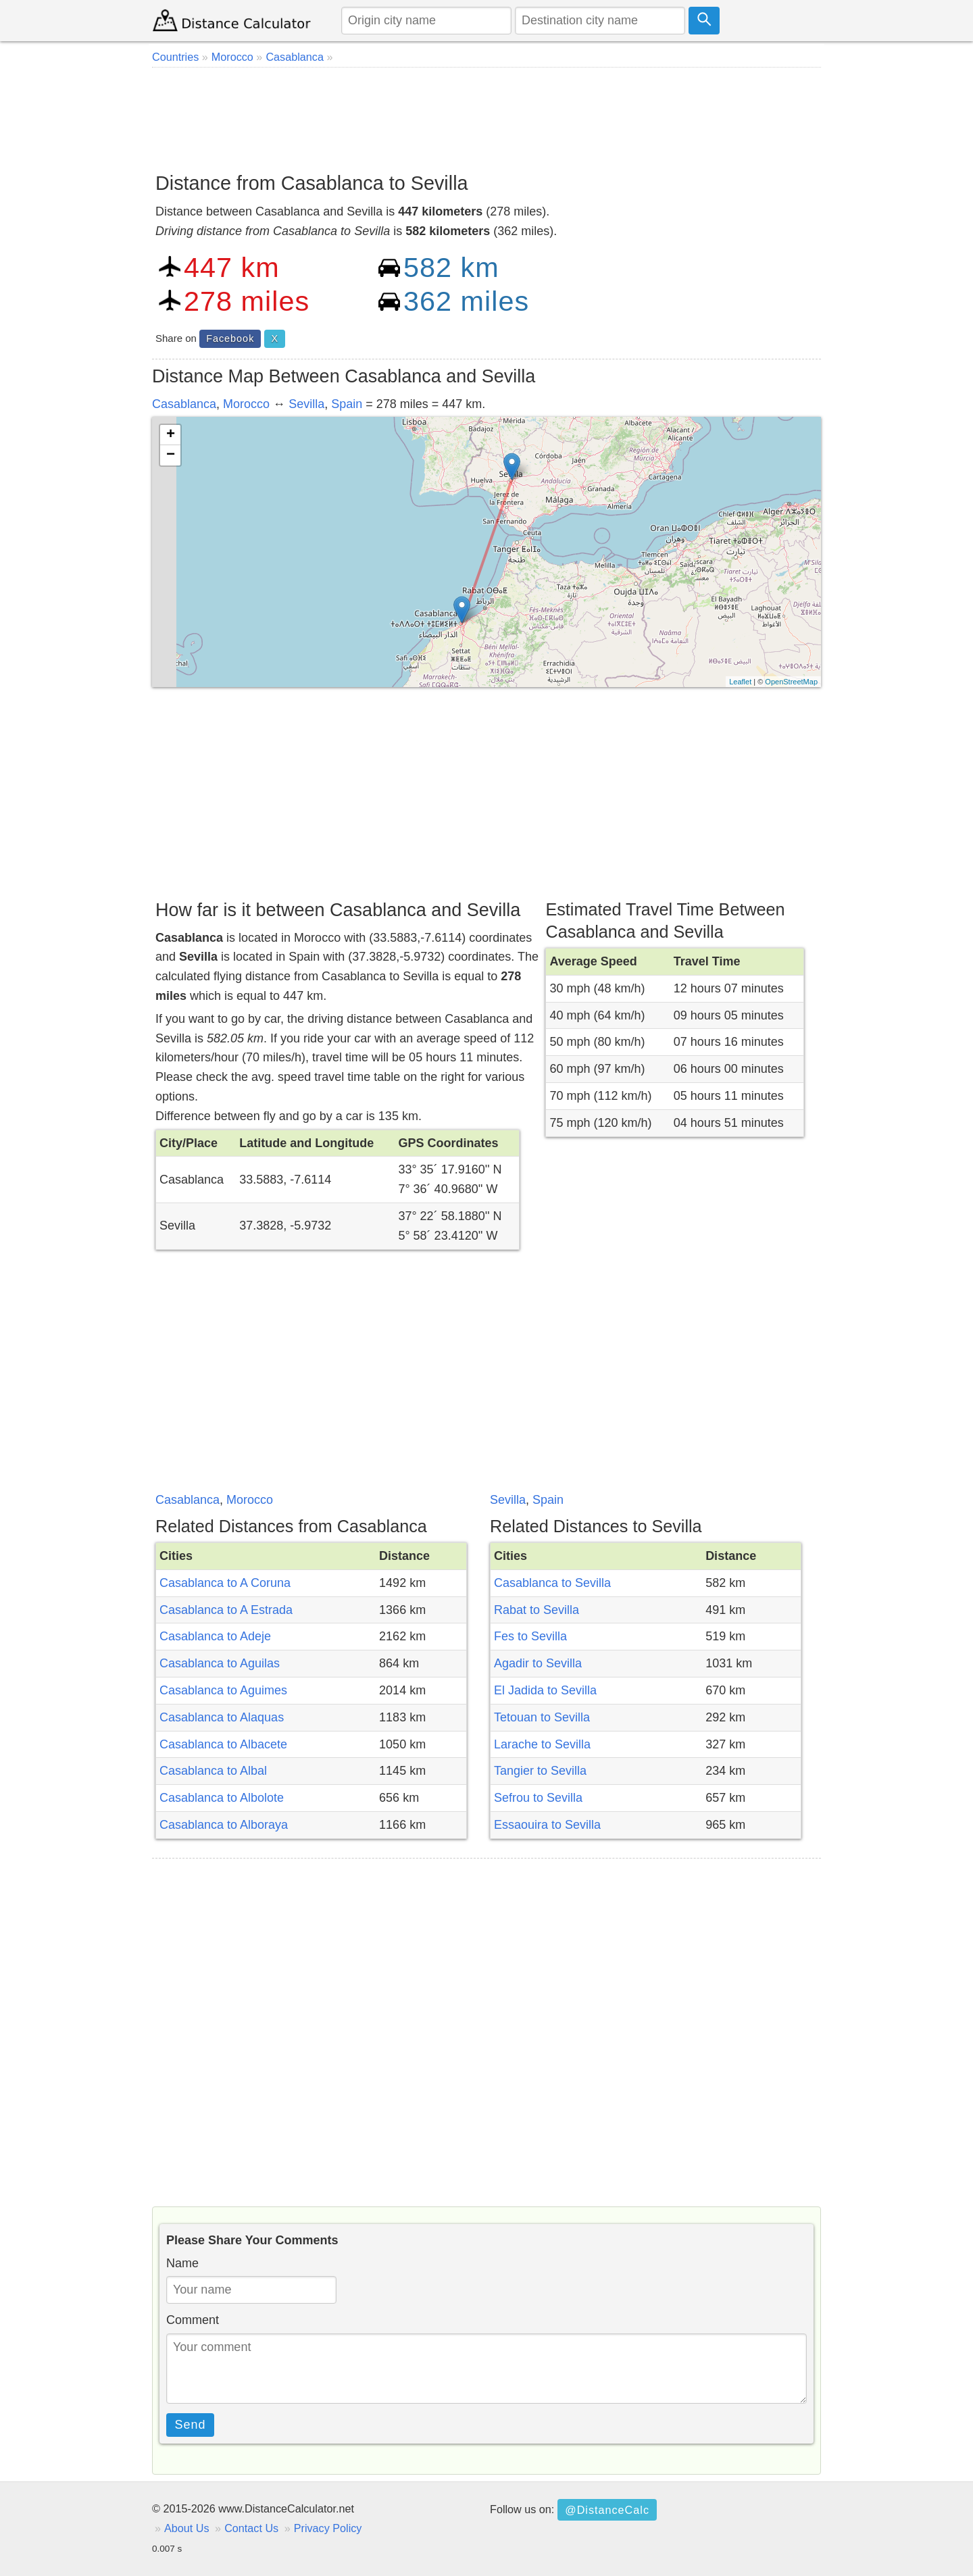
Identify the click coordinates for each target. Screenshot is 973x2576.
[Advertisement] (486, 114)
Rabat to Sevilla (536, 1610)
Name (182, 2263)
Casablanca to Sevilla (552, 1583)
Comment (192, 2320)
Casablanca (184, 404)
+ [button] (170, 435)
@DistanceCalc (607, 2510)
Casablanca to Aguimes (223, 1690)
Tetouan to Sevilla (542, 1717)
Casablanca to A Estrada (226, 1610)
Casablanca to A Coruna (225, 1583)
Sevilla (306, 404)
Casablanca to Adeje (215, 1636)
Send (190, 2424)
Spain (346, 404)
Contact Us (251, 2528)
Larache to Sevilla (542, 1744)
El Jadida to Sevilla (545, 1690)
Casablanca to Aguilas (219, 1663)
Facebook (230, 338)
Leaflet (740, 682)
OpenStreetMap (791, 682)
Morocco (246, 404)
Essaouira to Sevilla (547, 1825)
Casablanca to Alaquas (221, 1717)
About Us (186, 2528)
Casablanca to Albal (213, 1770)
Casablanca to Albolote (221, 1797)
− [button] (170, 455)
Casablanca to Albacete (223, 1744)
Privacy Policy (328, 2528)
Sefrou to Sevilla (538, 1797)
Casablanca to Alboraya (223, 1825)
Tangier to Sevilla (540, 1770)
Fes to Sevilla (530, 1636)
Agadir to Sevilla (538, 1663)
